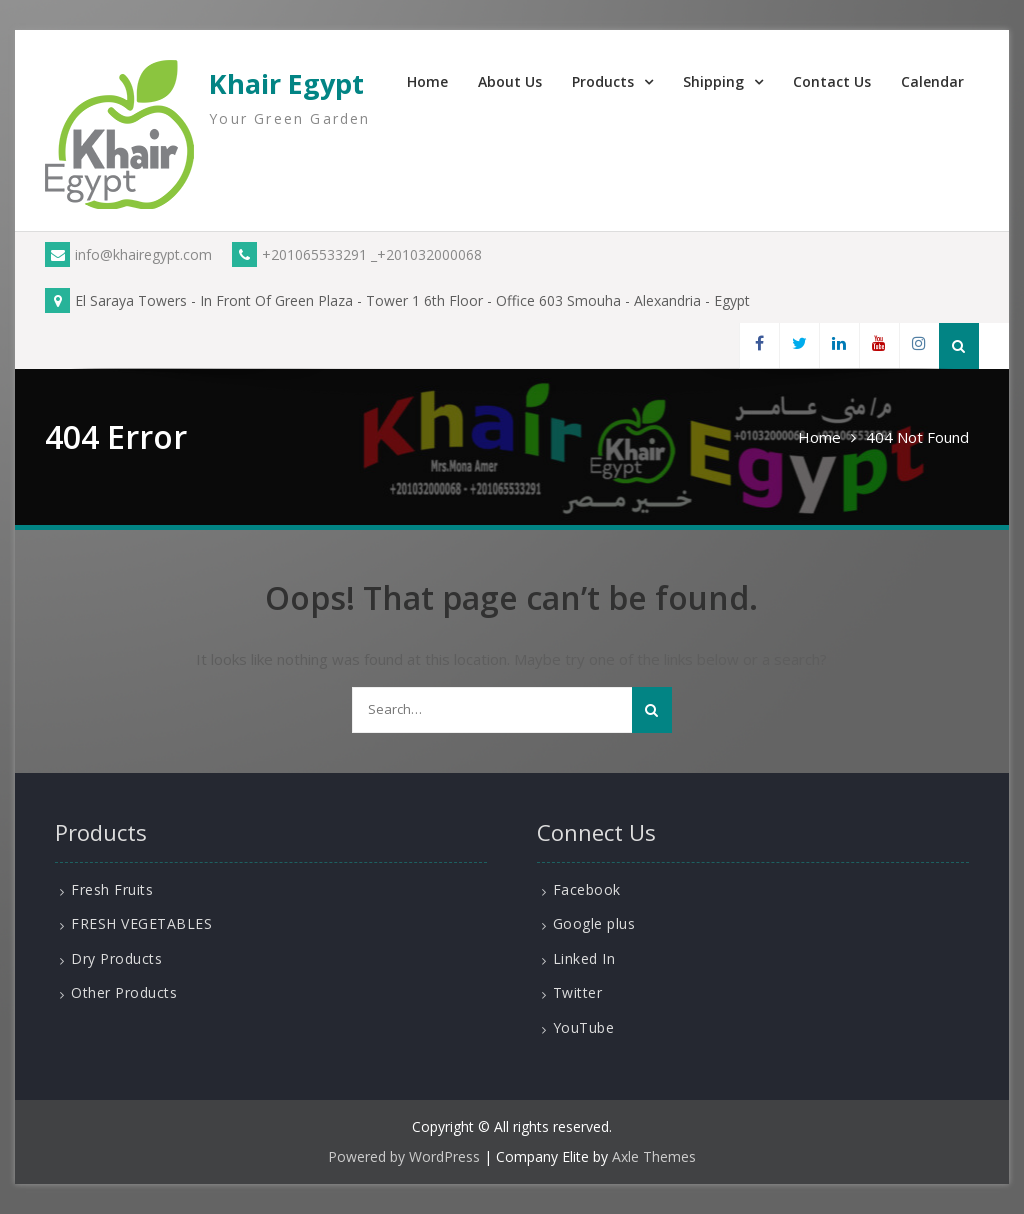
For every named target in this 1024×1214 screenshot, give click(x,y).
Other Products (124, 992)
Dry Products (116, 958)
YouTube (584, 1027)
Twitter (578, 992)
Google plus (594, 923)
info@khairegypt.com (128, 254)
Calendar (932, 81)
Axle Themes (654, 1156)
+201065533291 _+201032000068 (357, 254)
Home (427, 81)
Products (603, 81)
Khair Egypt (286, 83)
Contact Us (832, 81)
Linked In (584, 958)
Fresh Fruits (112, 889)
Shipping (713, 81)
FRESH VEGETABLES (141, 923)
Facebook (587, 889)
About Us (510, 81)
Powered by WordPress (404, 1156)
